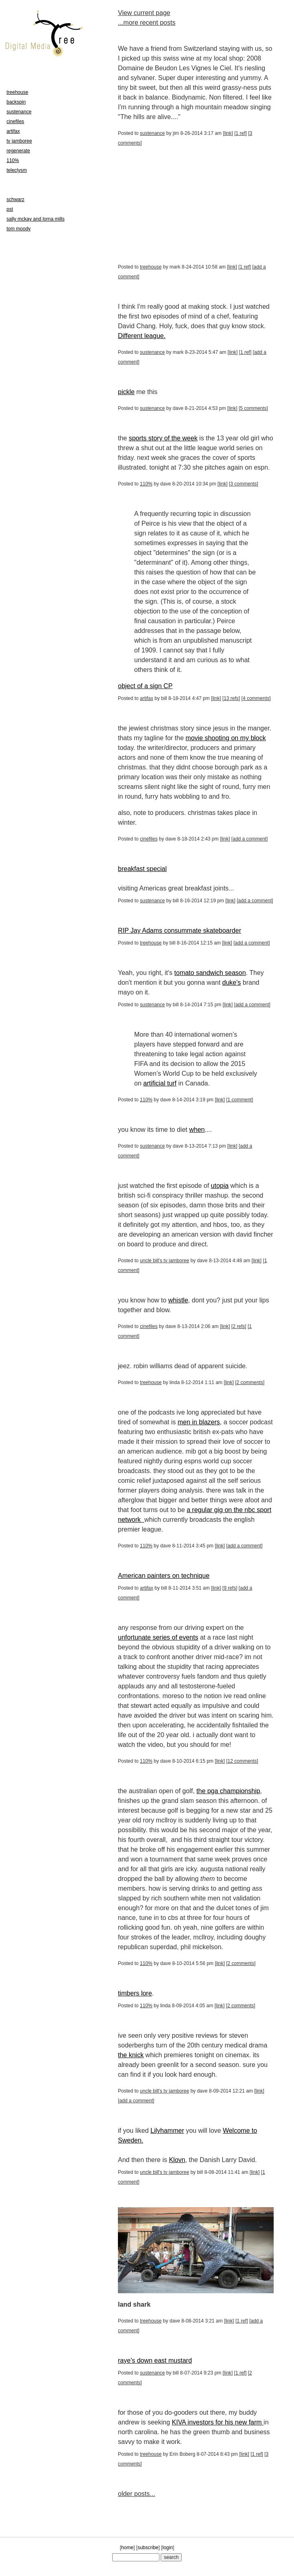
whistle (178, 1300)
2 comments (250, 1382)
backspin (16, 102)
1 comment (240, 1100)
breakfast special (142, 868)
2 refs (239, 1326)
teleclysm (17, 170)
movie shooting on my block (225, 737)
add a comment (249, 839)
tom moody (18, 229)
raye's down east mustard (155, 2360)
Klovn (177, 2159)
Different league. (142, 335)
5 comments (253, 408)
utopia (220, 1185)
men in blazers (199, 1422)
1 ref (241, 133)
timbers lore (135, 1993)
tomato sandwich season (210, 972)
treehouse (150, 267)
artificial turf (159, 1083)
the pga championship (228, 1790)
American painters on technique (163, 1575)
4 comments (256, 698)
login (168, 2547)
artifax (146, 698)
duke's (231, 982)
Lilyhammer (167, 2130)
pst (10, 209)
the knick (131, 2055)
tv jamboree (19, 141)
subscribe (147, 2547)
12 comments (242, 1761)
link (228, 133)
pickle (126, 391)
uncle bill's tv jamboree (164, 1260)
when (197, 1129)
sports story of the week (163, 438)
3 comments (243, 484)
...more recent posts (146, 22)
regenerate (18, 151)
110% (146, 484)
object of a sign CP (145, 685)
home (127, 2547)
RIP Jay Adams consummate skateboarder (179, 930)
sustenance (152, 133)
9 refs (230, 1588)
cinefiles (148, 839)
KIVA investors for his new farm (218, 2422)
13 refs (231, 698)
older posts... (136, 2493)
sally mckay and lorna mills (36, 219)
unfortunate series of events (158, 1637)
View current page (144, 12)
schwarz (15, 199)
